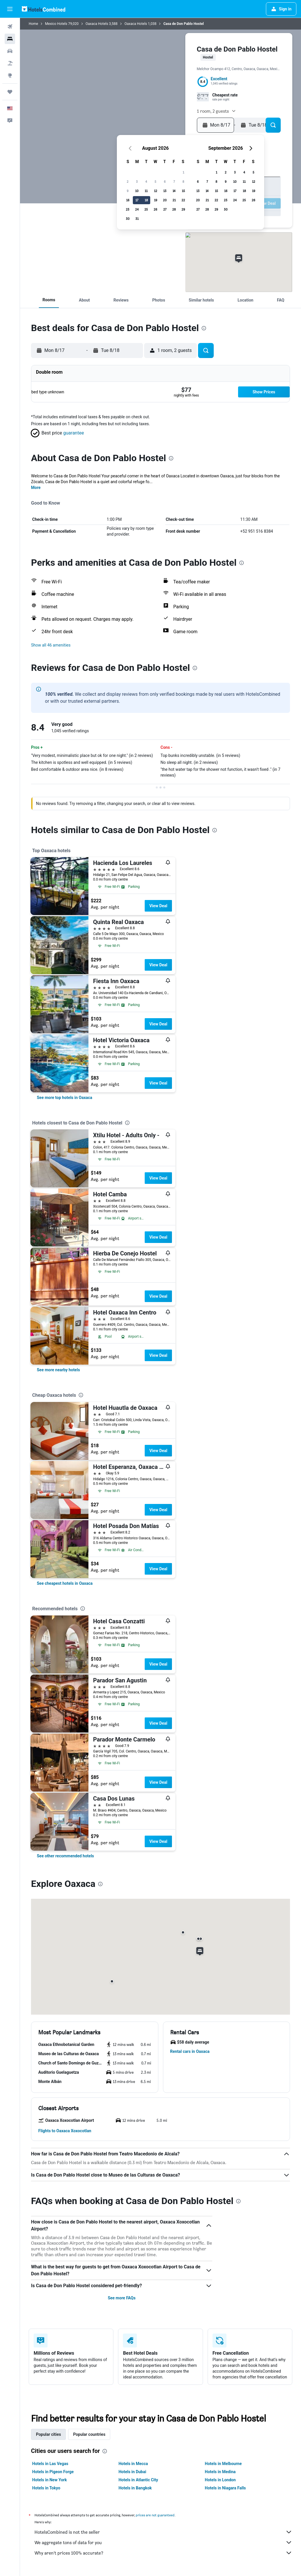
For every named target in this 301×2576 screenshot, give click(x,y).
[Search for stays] (9, 39)
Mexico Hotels (56, 24)
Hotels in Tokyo (46, 2488)
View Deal (158, 905)
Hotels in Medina (220, 2471)
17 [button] (136, 200)
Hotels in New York (49, 2480)
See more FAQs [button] (122, 2298)
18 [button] (146, 200)
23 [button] (127, 209)
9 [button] (127, 191)
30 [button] (128, 218)
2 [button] (127, 181)
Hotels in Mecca (133, 2463)
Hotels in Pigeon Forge (53, 2471)
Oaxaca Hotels (97, 24)
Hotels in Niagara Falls (225, 2488)
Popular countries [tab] (89, 2434)
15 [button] (183, 191)
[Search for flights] (9, 26)
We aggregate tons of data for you (163, 2542)
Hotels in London (220, 2480)
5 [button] (155, 181)
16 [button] (127, 200)
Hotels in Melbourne (223, 2463)
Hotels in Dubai (132, 2471)
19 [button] (155, 200)
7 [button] (174, 181)
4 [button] (146, 181)
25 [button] (146, 209)
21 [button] (174, 200)
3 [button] (137, 181)
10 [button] (137, 191)
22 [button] (183, 200)
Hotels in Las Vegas (50, 2463)
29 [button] (183, 209)
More (36, 487)
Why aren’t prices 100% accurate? (163, 2552)
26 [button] (155, 209)
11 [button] (146, 191)
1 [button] (183, 172)
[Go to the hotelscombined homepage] (43, 9)
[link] (64, 1097)
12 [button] (155, 191)
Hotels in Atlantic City (138, 2480)
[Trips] (9, 92)
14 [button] (174, 191)
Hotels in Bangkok (135, 2488)
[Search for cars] (9, 51)
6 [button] (165, 181)
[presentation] (203, 328)
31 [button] (137, 218)
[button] (9, 9)
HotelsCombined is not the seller (163, 2531)
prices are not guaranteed (155, 2515)
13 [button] (164, 191)
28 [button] (174, 209)
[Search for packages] (9, 63)
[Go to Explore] (9, 75)
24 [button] (137, 209)
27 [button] (164, 209)
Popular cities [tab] (48, 2434)
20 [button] (165, 200)
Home (33, 24)
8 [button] (183, 181)
